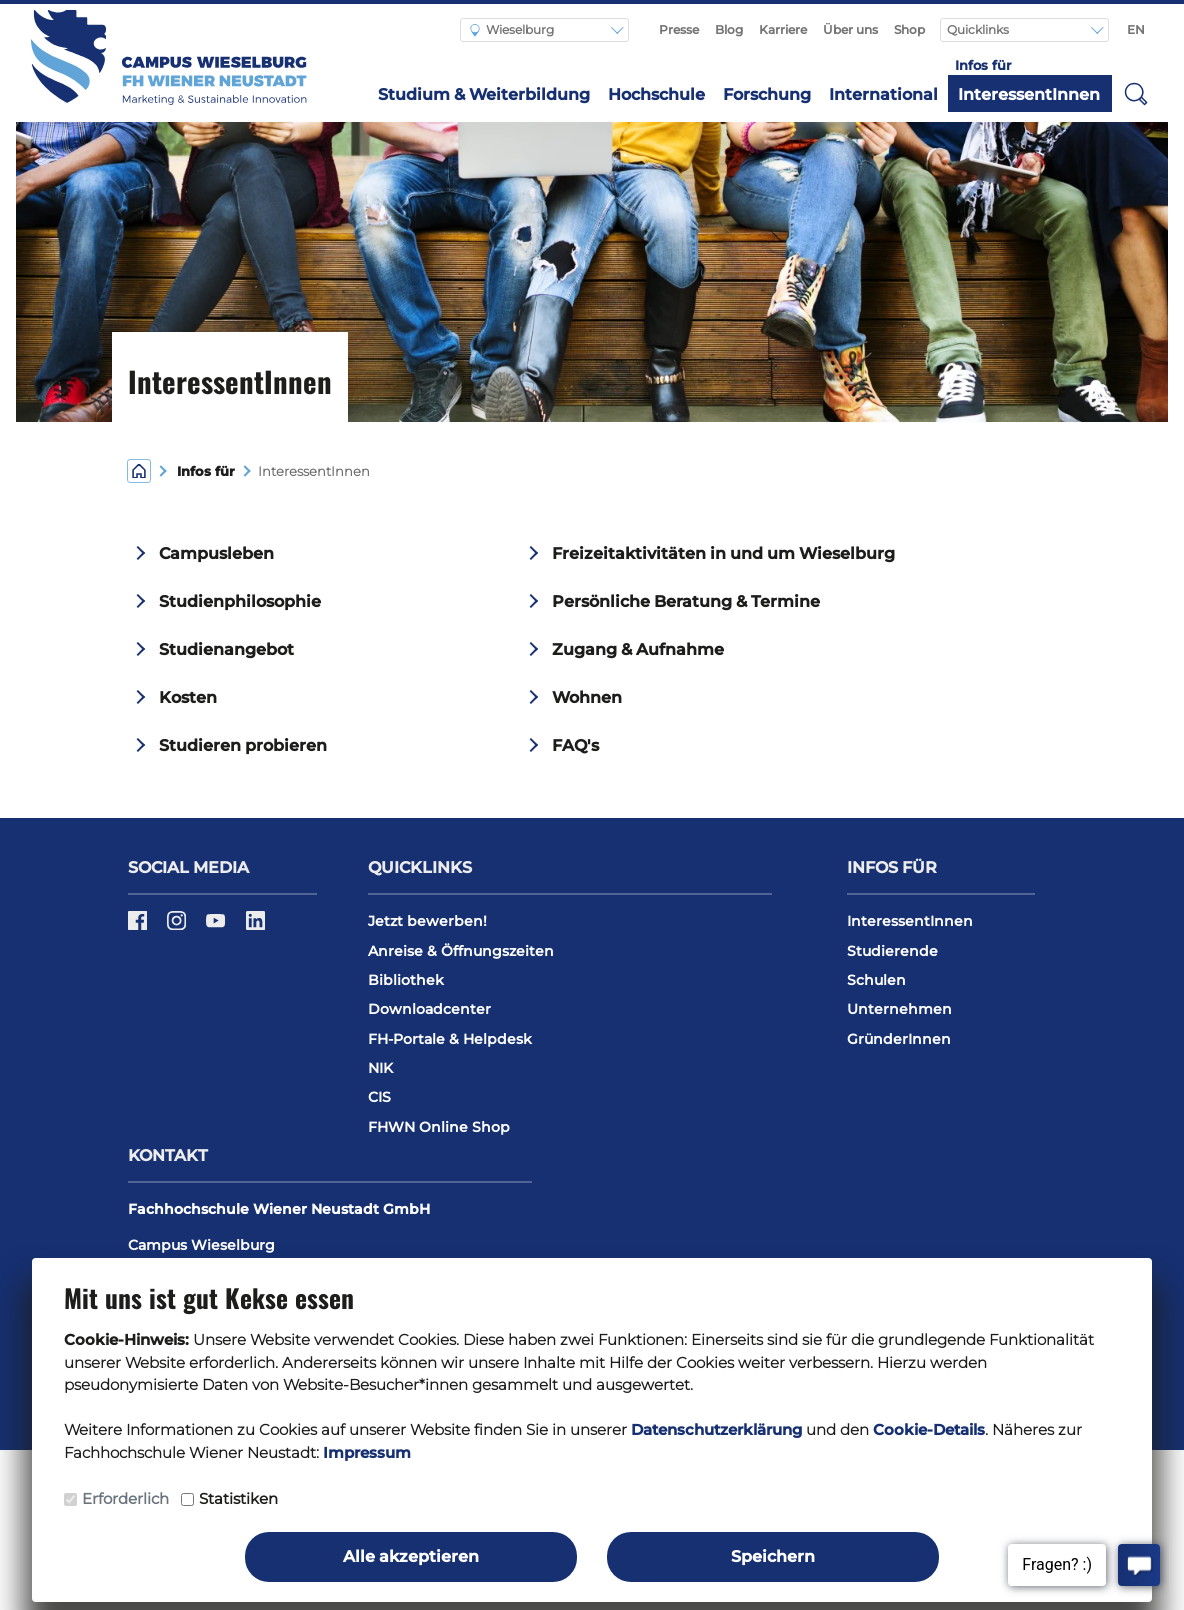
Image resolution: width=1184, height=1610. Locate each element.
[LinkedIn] (255, 927)
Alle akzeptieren (411, 1556)
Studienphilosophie (240, 601)
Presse (679, 29)
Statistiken (238, 1498)
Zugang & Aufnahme (638, 649)
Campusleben (216, 553)
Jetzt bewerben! (427, 921)
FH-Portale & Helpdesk (450, 1039)
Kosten (188, 697)
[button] (1137, 93)
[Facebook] (139, 927)
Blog (729, 29)
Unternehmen (899, 1009)
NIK (380, 1068)
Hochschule (656, 94)
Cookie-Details (929, 1429)
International (883, 94)
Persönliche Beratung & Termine (686, 601)
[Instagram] (178, 927)
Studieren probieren (243, 745)
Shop (909, 29)
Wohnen (587, 697)
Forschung (767, 94)
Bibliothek (406, 980)
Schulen (876, 980)
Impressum (367, 1452)
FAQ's (575, 745)
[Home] (139, 469)
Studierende (892, 951)
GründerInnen (899, 1039)
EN (1136, 29)
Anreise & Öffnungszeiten (461, 951)
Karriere (783, 29)
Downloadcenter (429, 1009)
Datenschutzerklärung (716, 1429)
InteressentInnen (1029, 94)
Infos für (206, 471)
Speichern (773, 1556)
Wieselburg (512, 29)
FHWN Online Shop (439, 1127)
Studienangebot (226, 649)
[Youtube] (217, 927)
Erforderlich (125, 1498)
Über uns (850, 29)
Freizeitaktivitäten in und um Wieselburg (723, 553)
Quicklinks (979, 29)
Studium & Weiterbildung (484, 94)
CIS (379, 1097)
